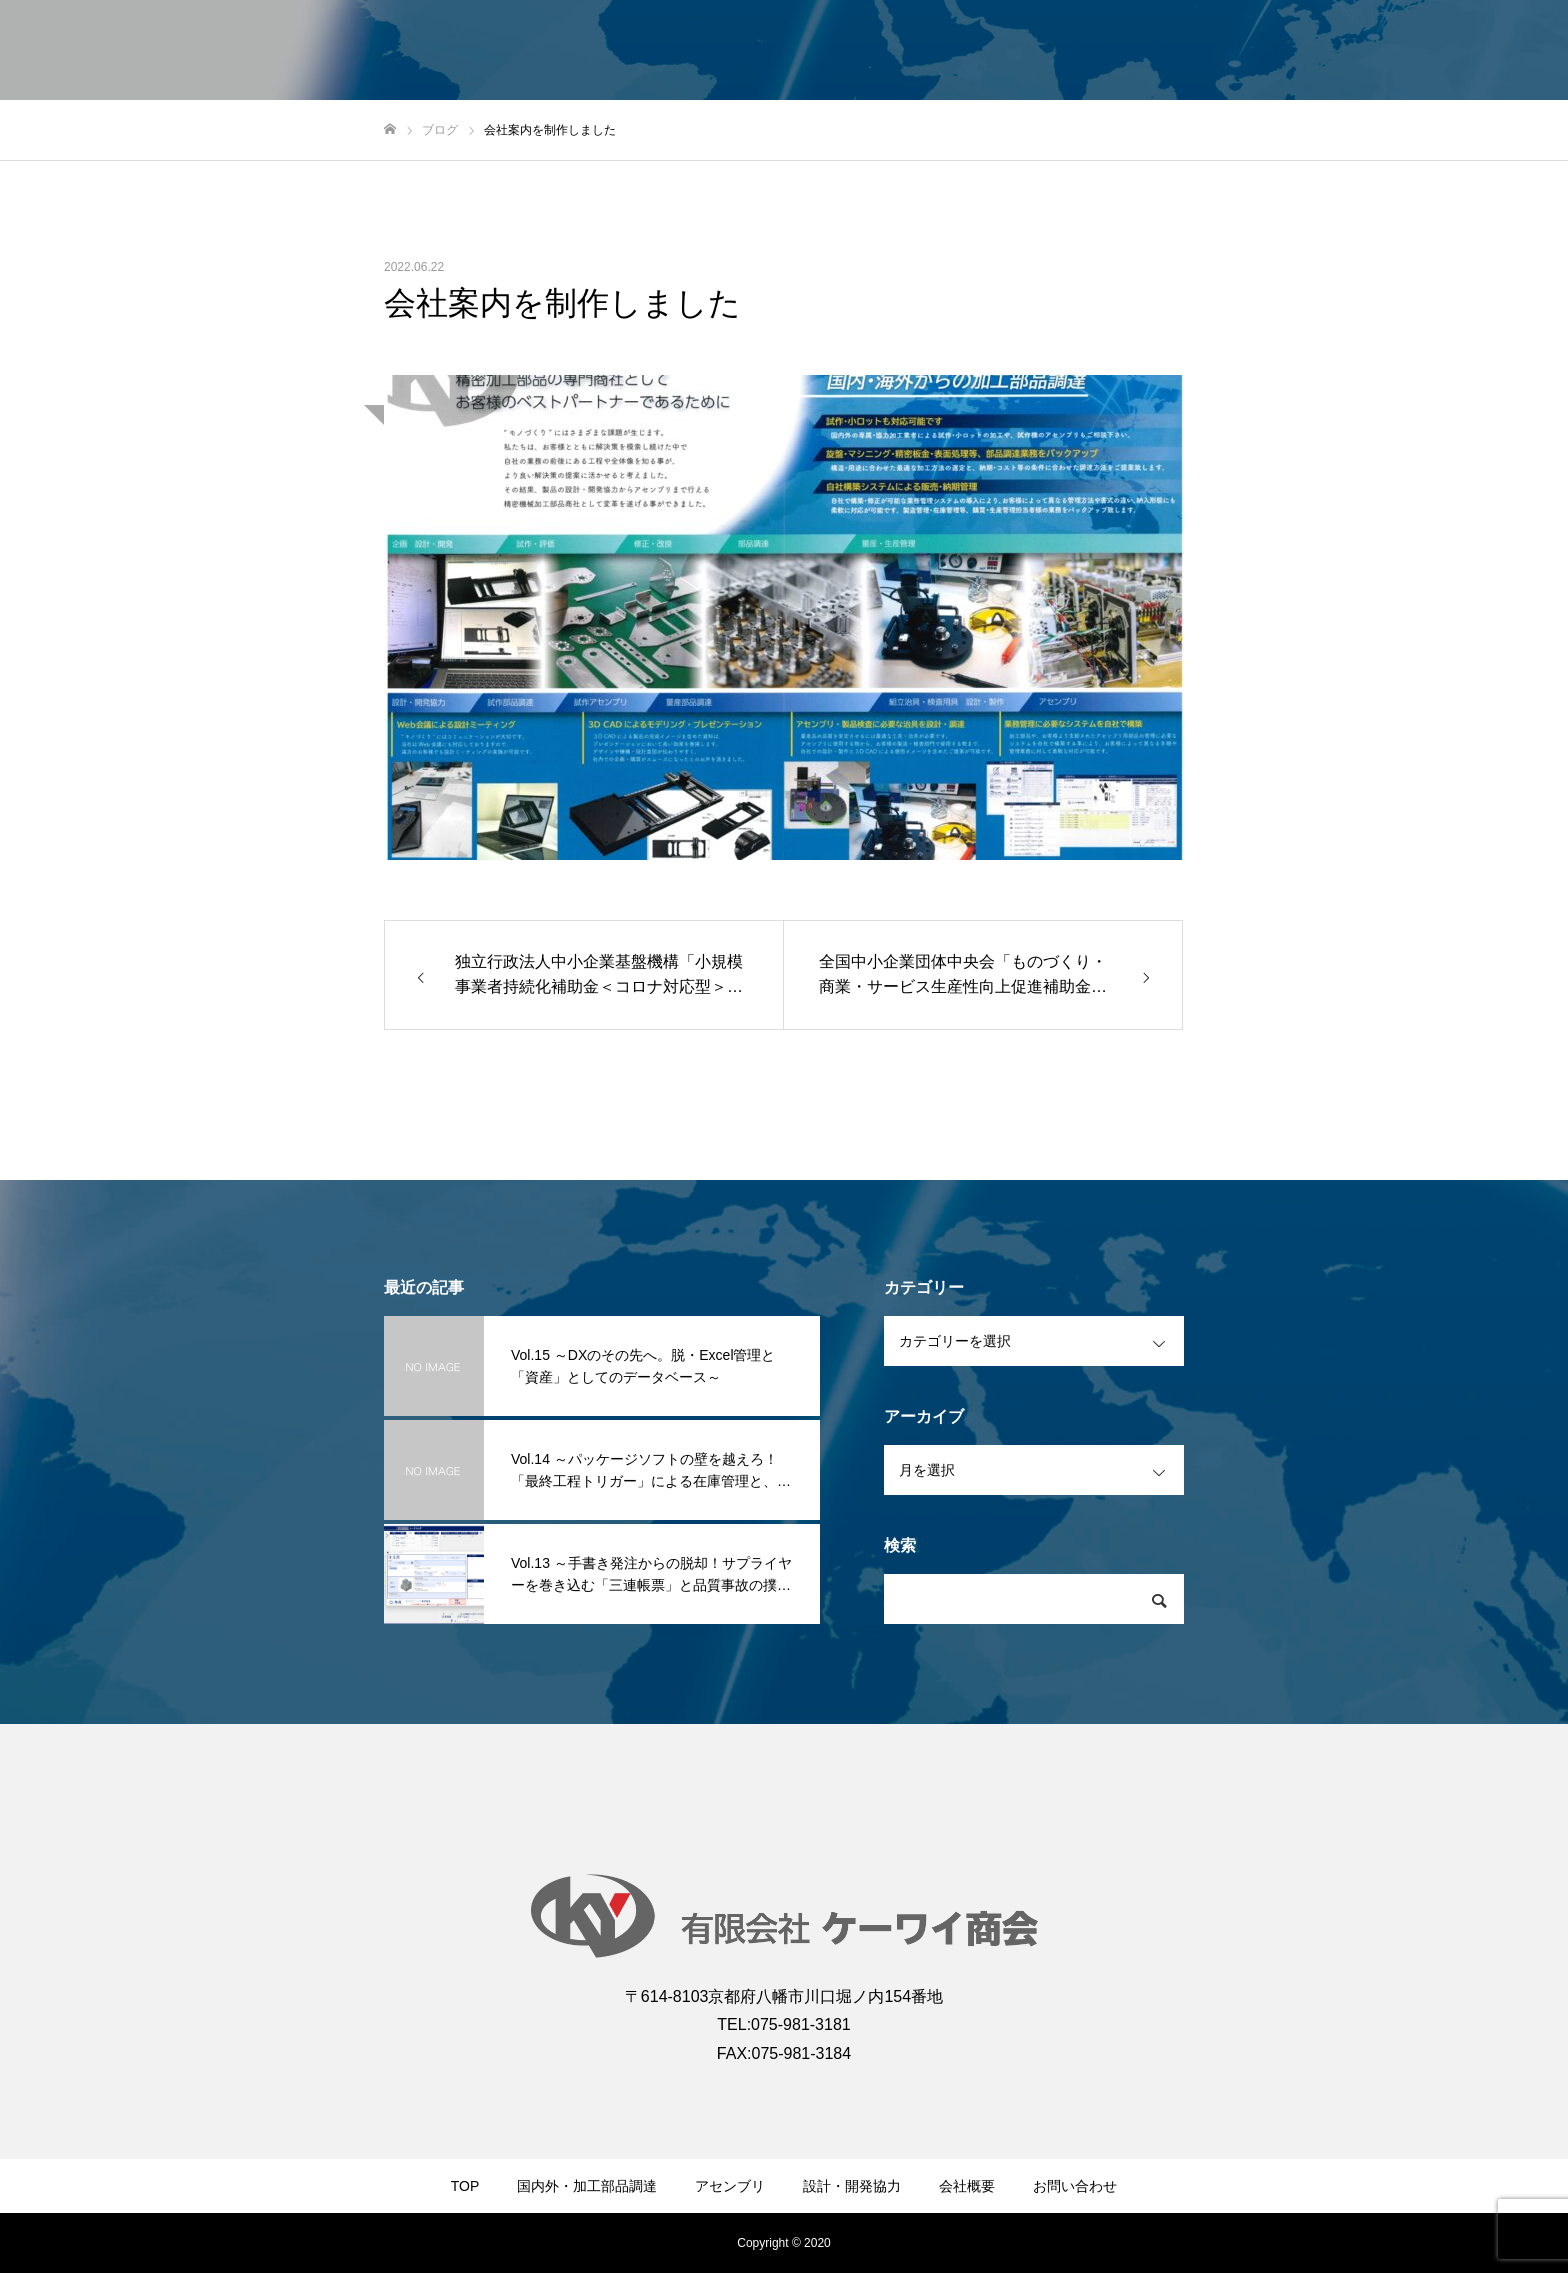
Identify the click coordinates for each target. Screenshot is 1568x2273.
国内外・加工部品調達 (587, 2186)
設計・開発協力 (852, 2186)
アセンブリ (730, 2186)
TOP (465, 2186)
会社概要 (967, 2186)
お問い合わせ (1075, 2186)
